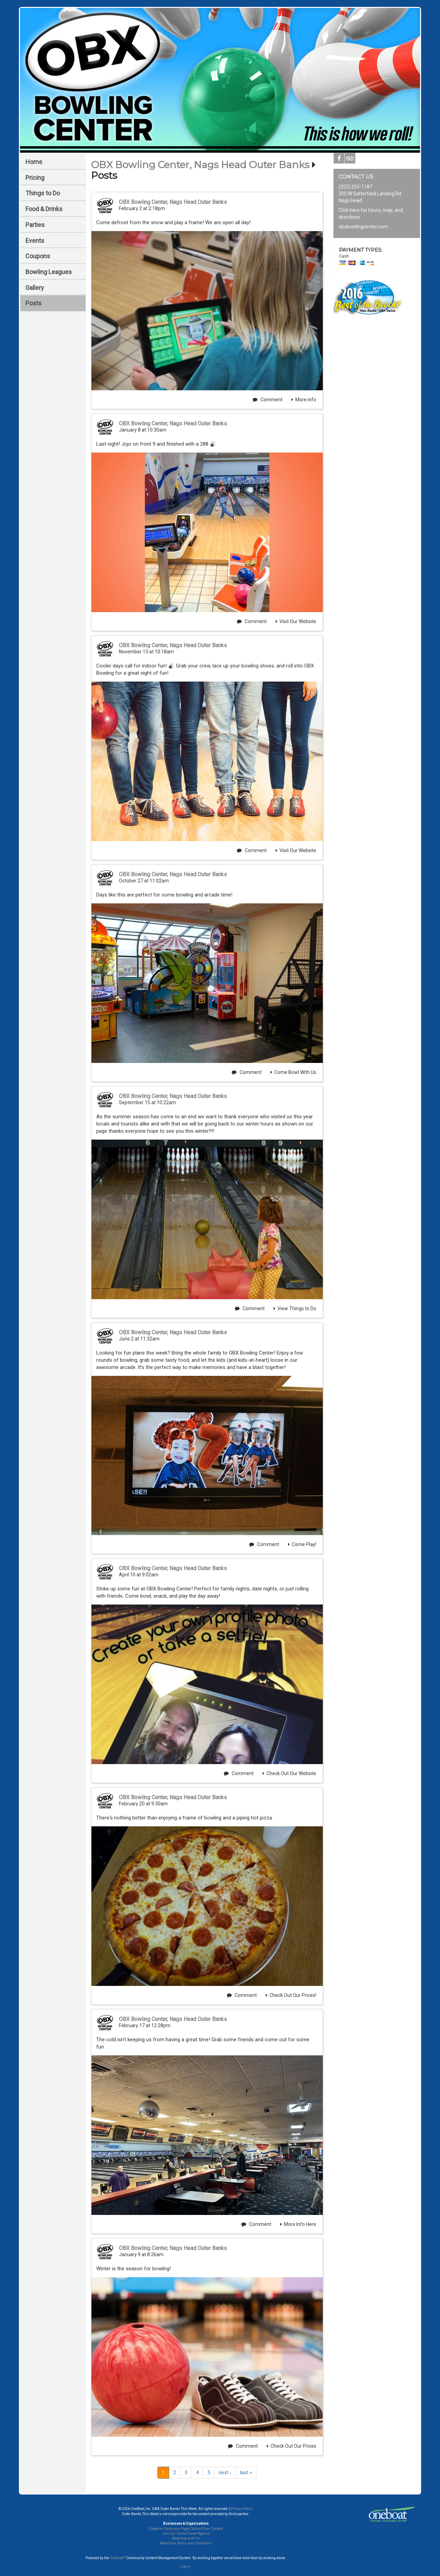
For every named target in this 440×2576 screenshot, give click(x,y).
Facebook (339, 159)
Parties (35, 224)
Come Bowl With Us (293, 1072)
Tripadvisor (350, 159)
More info (304, 399)
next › (225, 2472)
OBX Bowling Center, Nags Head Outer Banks (200, 165)
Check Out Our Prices (291, 2446)
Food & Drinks (44, 209)
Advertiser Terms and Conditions (186, 2543)
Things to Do (42, 193)
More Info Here (298, 2224)
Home (33, 161)
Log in (185, 2566)
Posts (33, 303)
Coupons (37, 256)
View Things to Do (295, 1308)
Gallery (34, 287)
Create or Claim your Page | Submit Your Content (185, 2529)
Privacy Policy (242, 2509)
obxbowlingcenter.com (363, 226)
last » (246, 2472)
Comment (268, 399)
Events (34, 240)
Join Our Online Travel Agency (186, 2533)
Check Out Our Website (289, 1773)
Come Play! (302, 1544)
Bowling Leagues (48, 271)
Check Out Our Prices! (291, 1995)
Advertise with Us (186, 2538)
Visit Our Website (296, 621)
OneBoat (117, 2558)
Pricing (34, 177)
